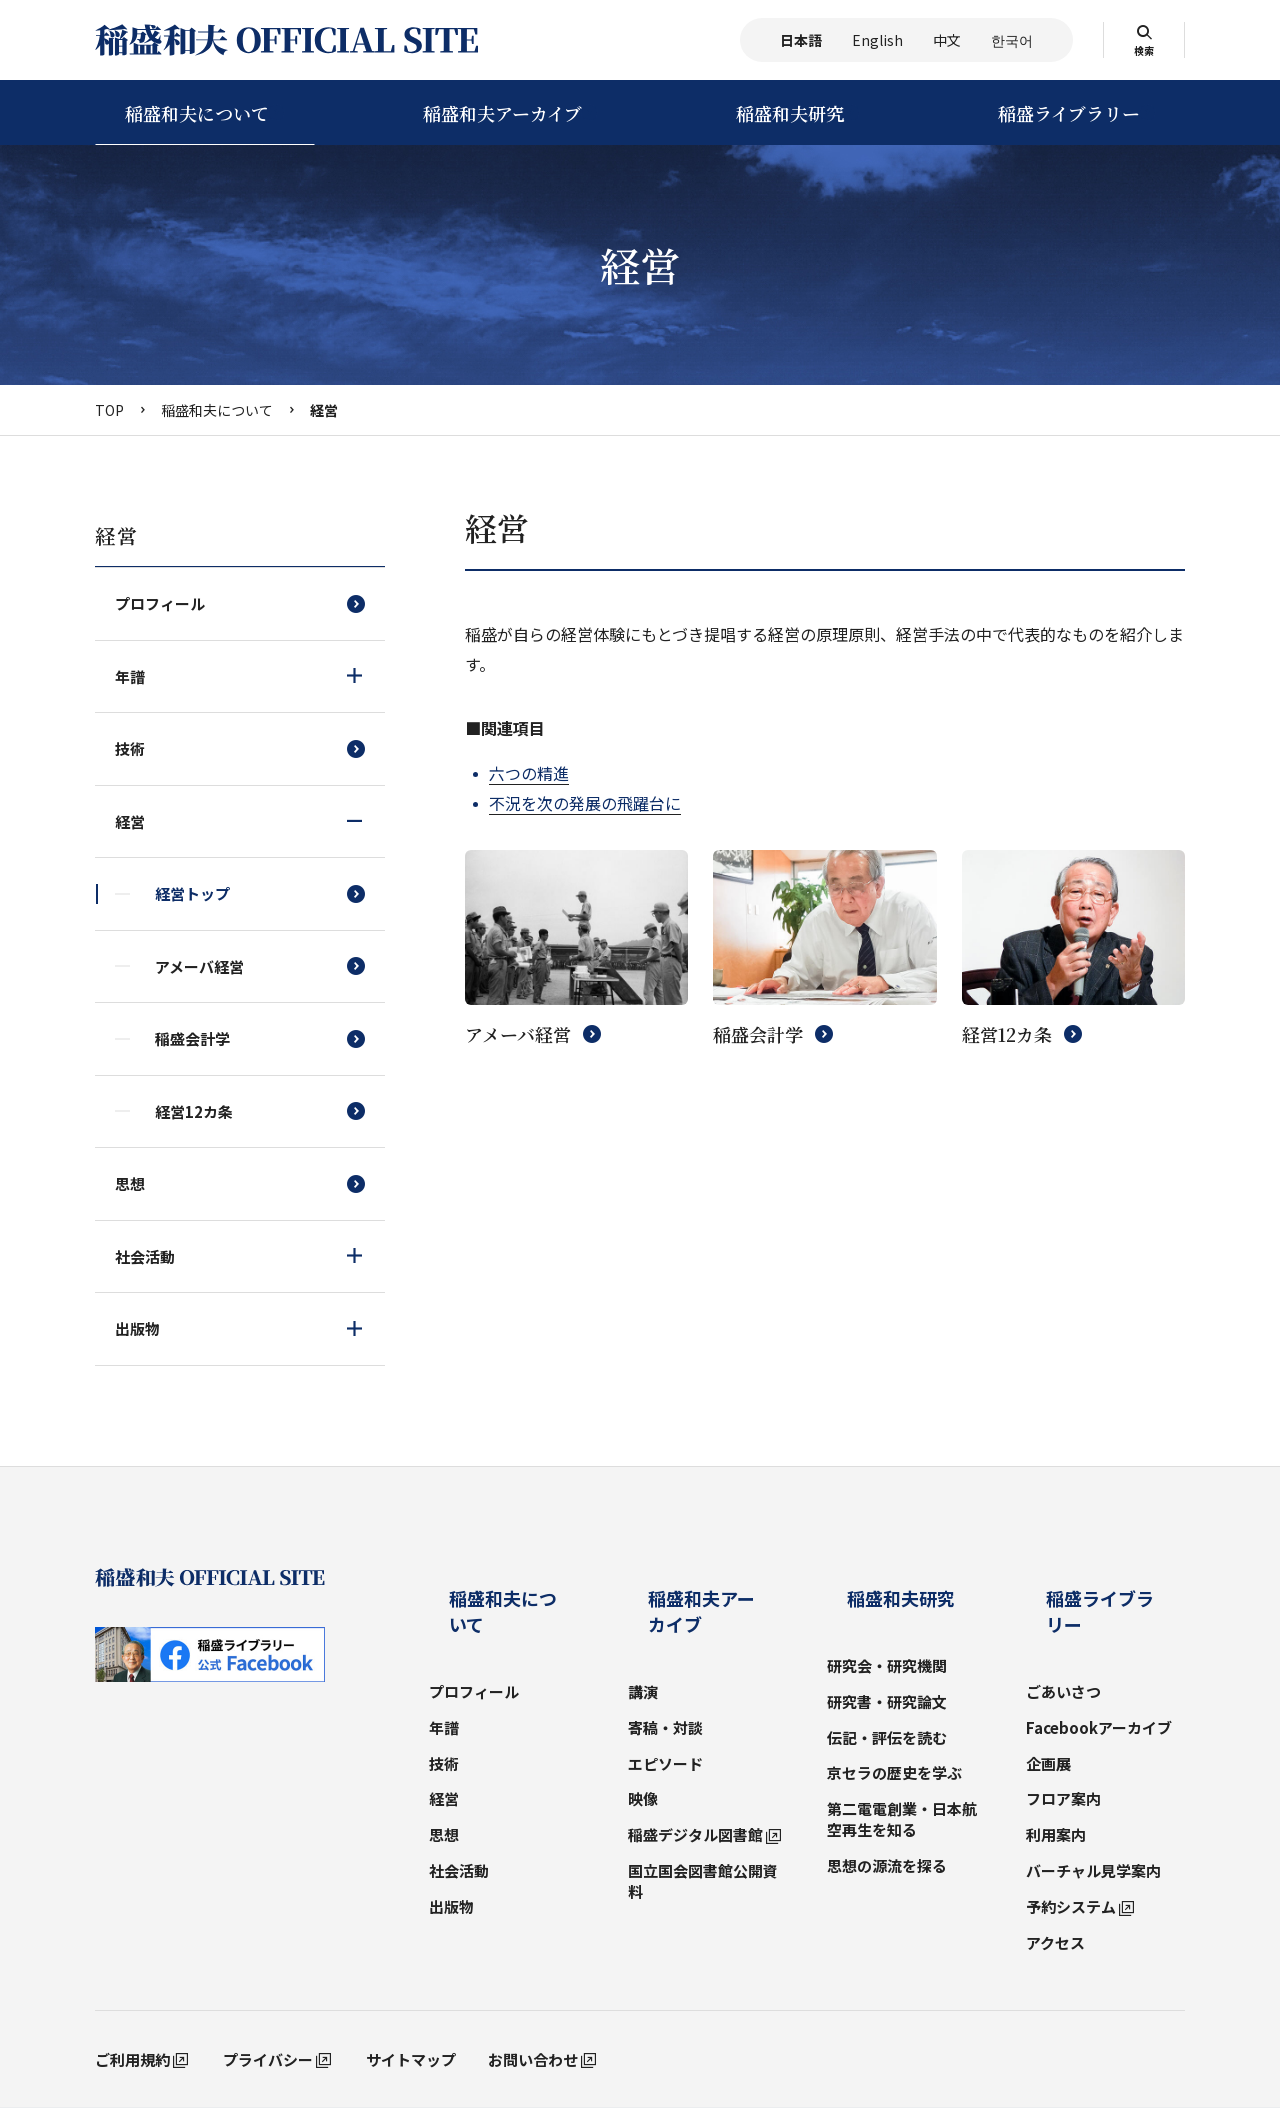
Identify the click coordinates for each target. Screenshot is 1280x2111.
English (877, 40)
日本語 (801, 40)
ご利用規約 (132, 1992)
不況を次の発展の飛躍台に (585, 803)
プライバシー (268, 1992)
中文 (947, 40)
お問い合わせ (533, 1992)
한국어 (1012, 40)
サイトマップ (411, 1992)
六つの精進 (529, 773)
